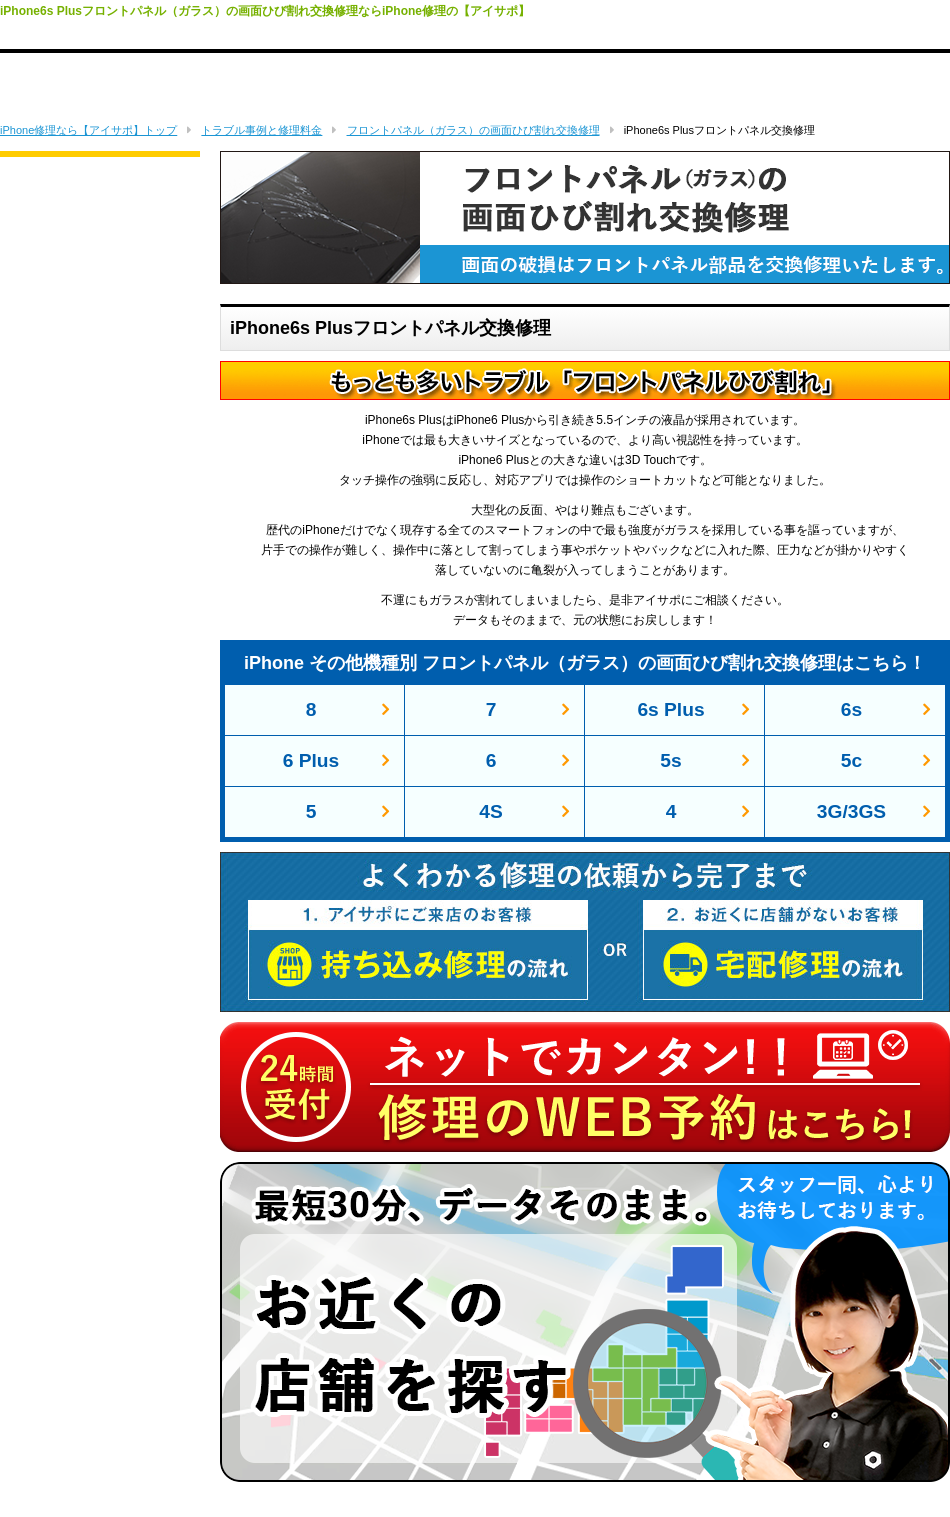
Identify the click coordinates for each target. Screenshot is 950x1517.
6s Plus (670, 709)
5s (670, 760)
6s (851, 709)
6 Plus (311, 760)
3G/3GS (851, 811)
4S (490, 811)
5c (851, 760)
